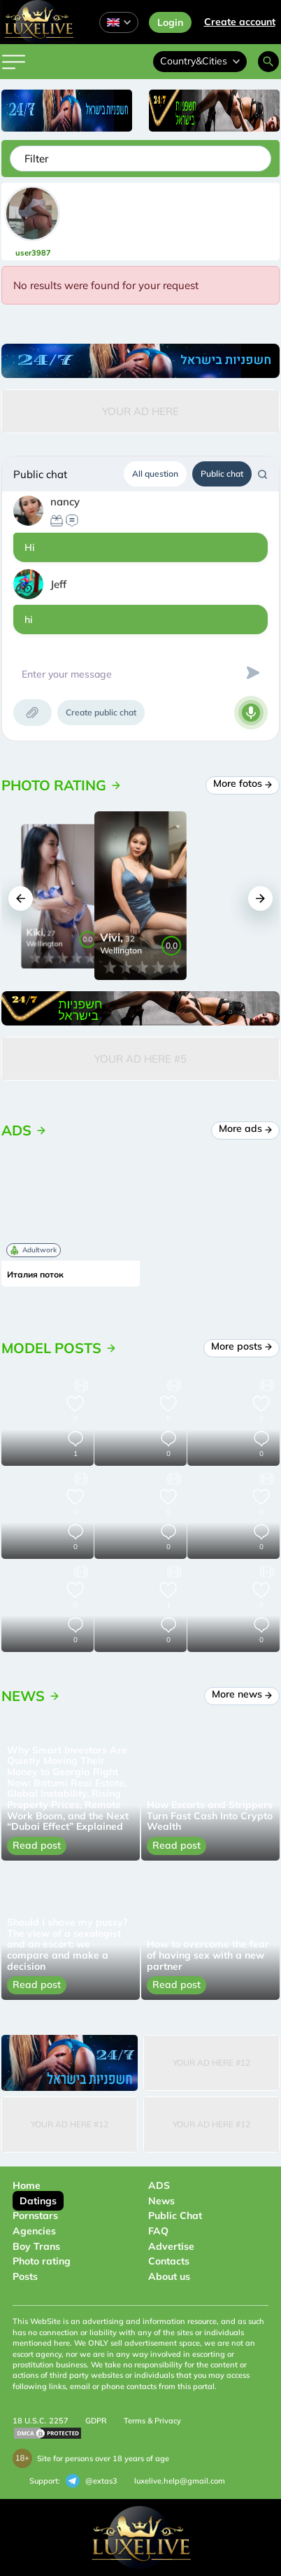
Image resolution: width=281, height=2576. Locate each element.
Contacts (168, 2261)
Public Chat (175, 2215)
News (161, 2200)
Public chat (222, 473)
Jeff (58, 584)
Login (170, 22)
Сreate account (239, 21)
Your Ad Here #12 (211, 2062)
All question (155, 473)
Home (27, 2185)
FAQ (158, 2231)
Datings (38, 2200)
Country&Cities (200, 61)
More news (242, 1694)
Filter (36, 158)
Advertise (171, 2246)
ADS (159, 2185)
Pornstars (35, 2215)
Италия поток (35, 1275)
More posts (242, 1346)
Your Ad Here (140, 411)
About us (169, 2276)
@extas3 (91, 2481)
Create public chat (101, 712)
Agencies (34, 2231)
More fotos (243, 783)
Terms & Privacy (152, 2421)
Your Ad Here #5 (140, 1058)
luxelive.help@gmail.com (179, 2481)
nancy (65, 501)
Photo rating (42, 2261)
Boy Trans (36, 2246)
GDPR (96, 2421)
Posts (25, 2276)
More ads (246, 1128)
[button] (20, 898)
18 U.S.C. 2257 (41, 2421)
